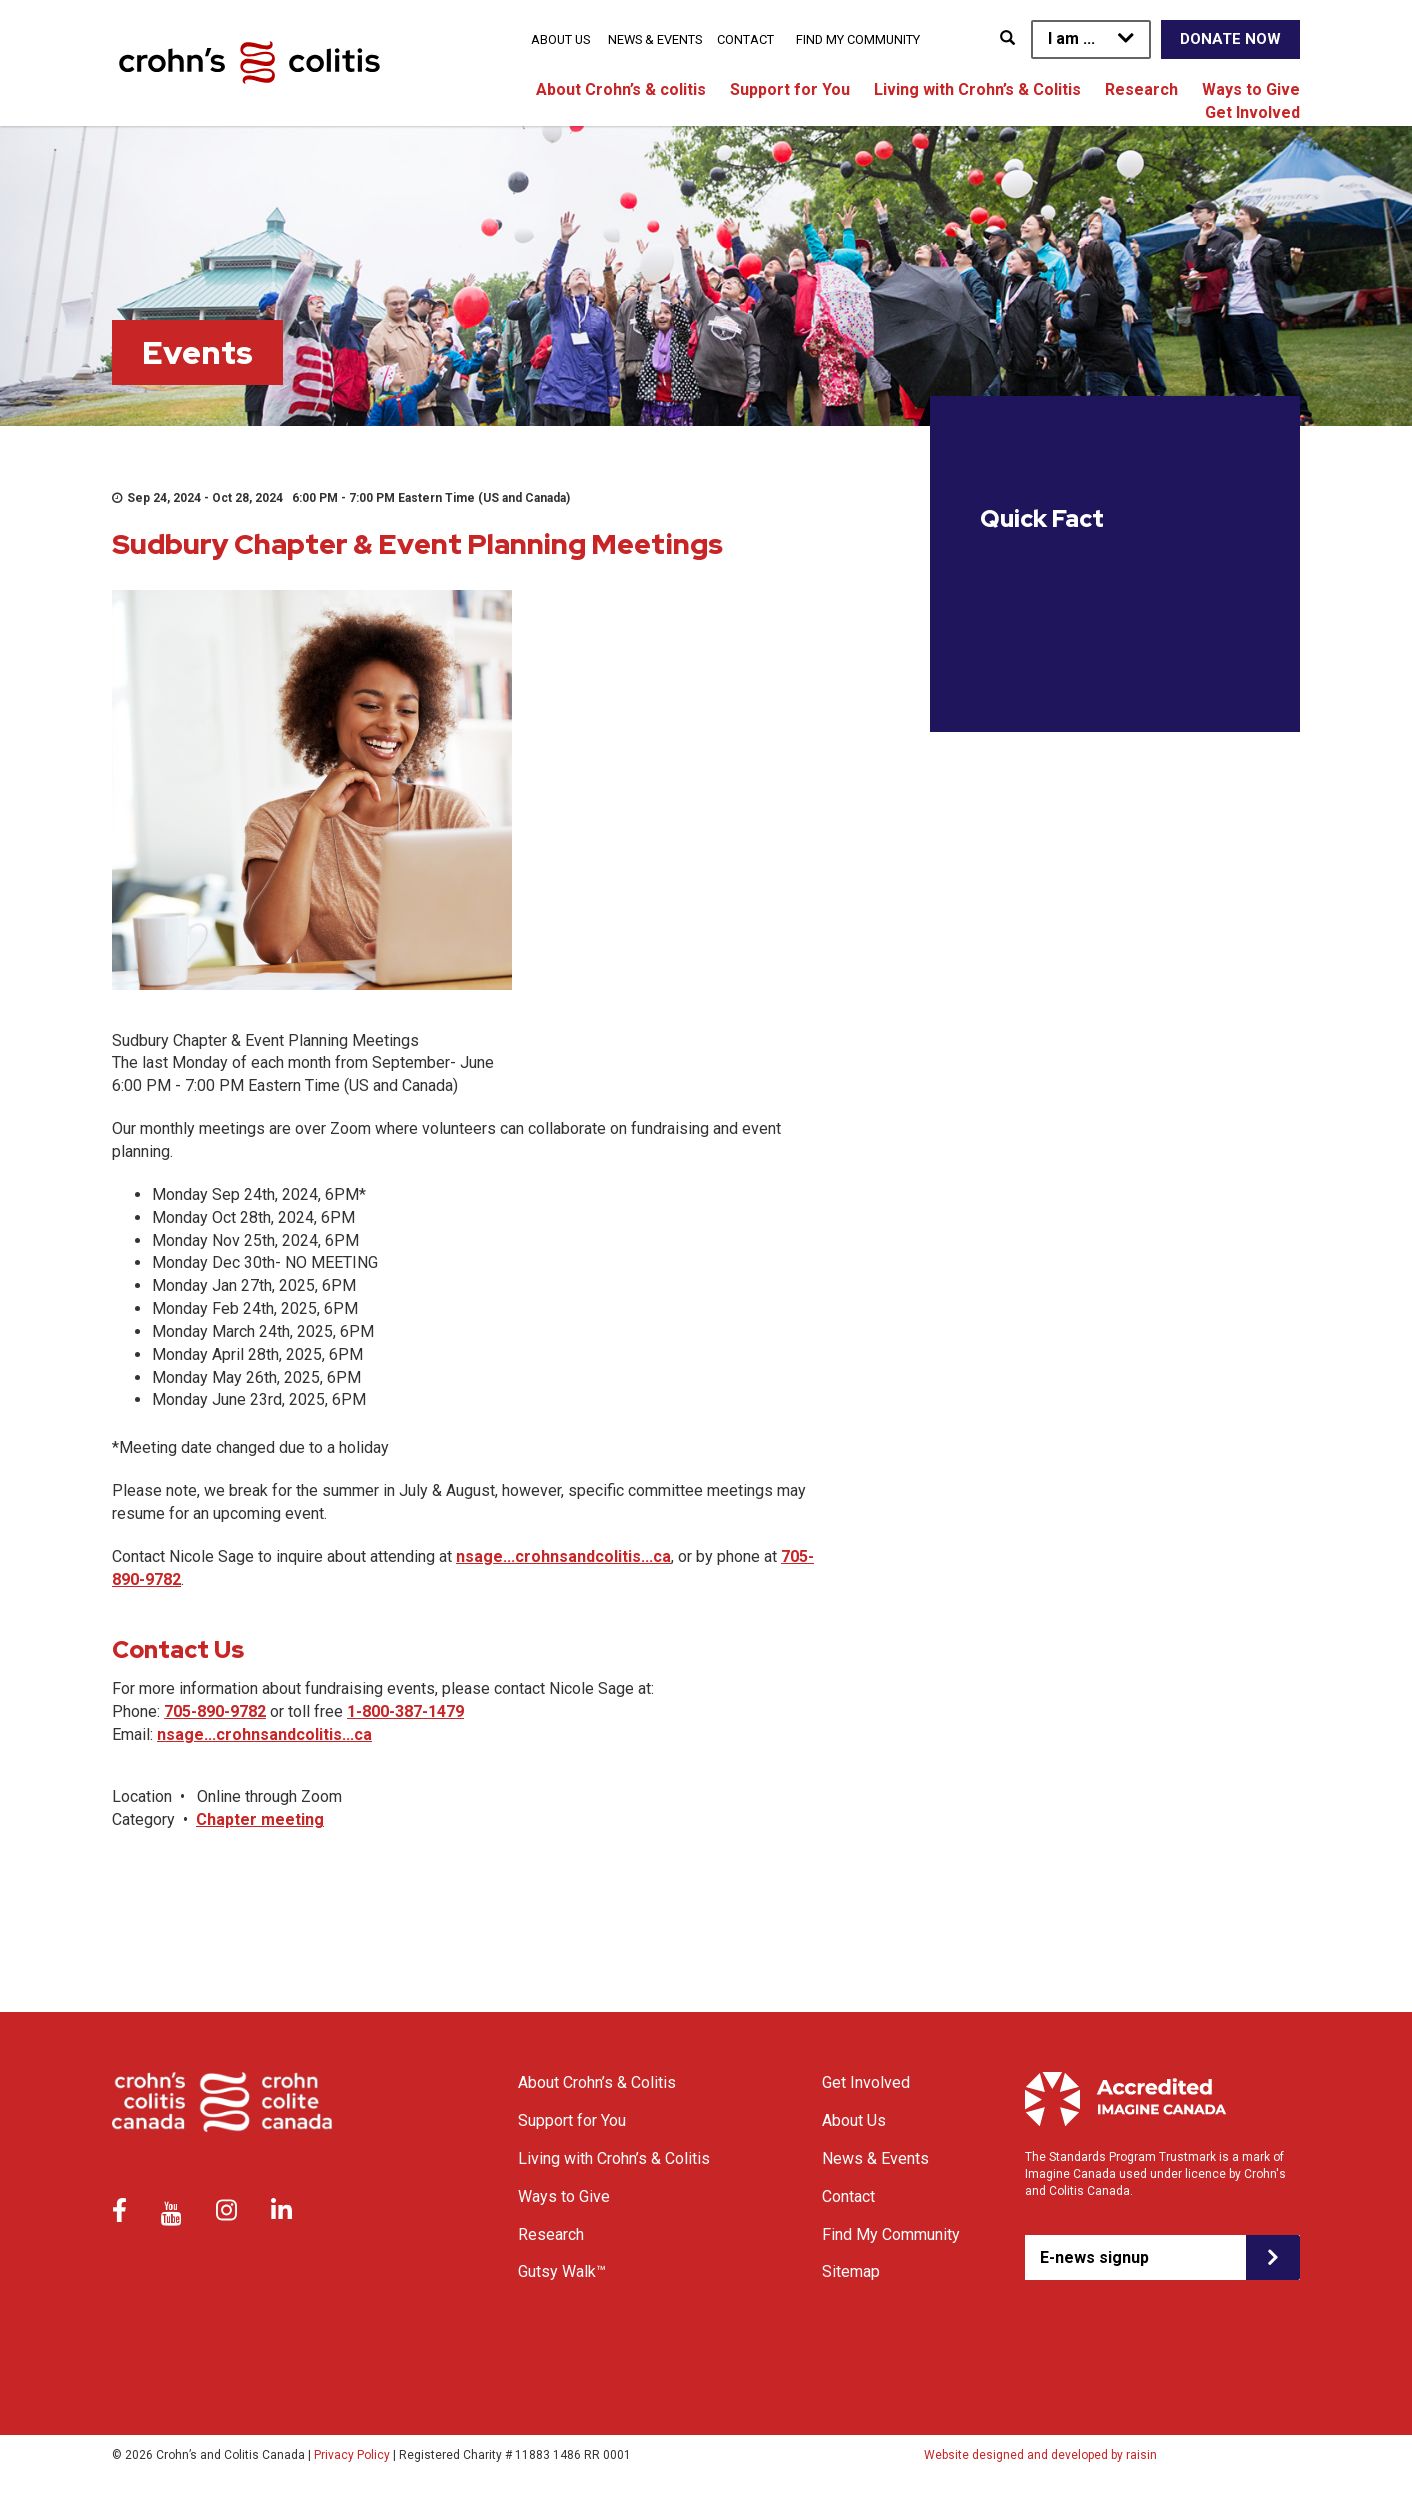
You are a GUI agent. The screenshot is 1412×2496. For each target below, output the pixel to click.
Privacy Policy (352, 2455)
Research (1141, 89)
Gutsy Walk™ (562, 2271)
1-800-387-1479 (405, 1711)
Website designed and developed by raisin (1040, 2455)
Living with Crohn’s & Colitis (977, 89)
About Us (560, 39)
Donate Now (1230, 39)
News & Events (655, 39)
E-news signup (1094, 2257)
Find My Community (858, 39)
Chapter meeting (260, 1819)
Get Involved (1252, 112)
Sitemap (851, 2271)
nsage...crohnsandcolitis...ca (563, 1556)
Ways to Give (1251, 89)
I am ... (1071, 38)
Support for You (790, 89)
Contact (745, 39)
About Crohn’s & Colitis (597, 2082)
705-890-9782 (215, 1711)
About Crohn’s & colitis (621, 89)
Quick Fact (1042, 519)
